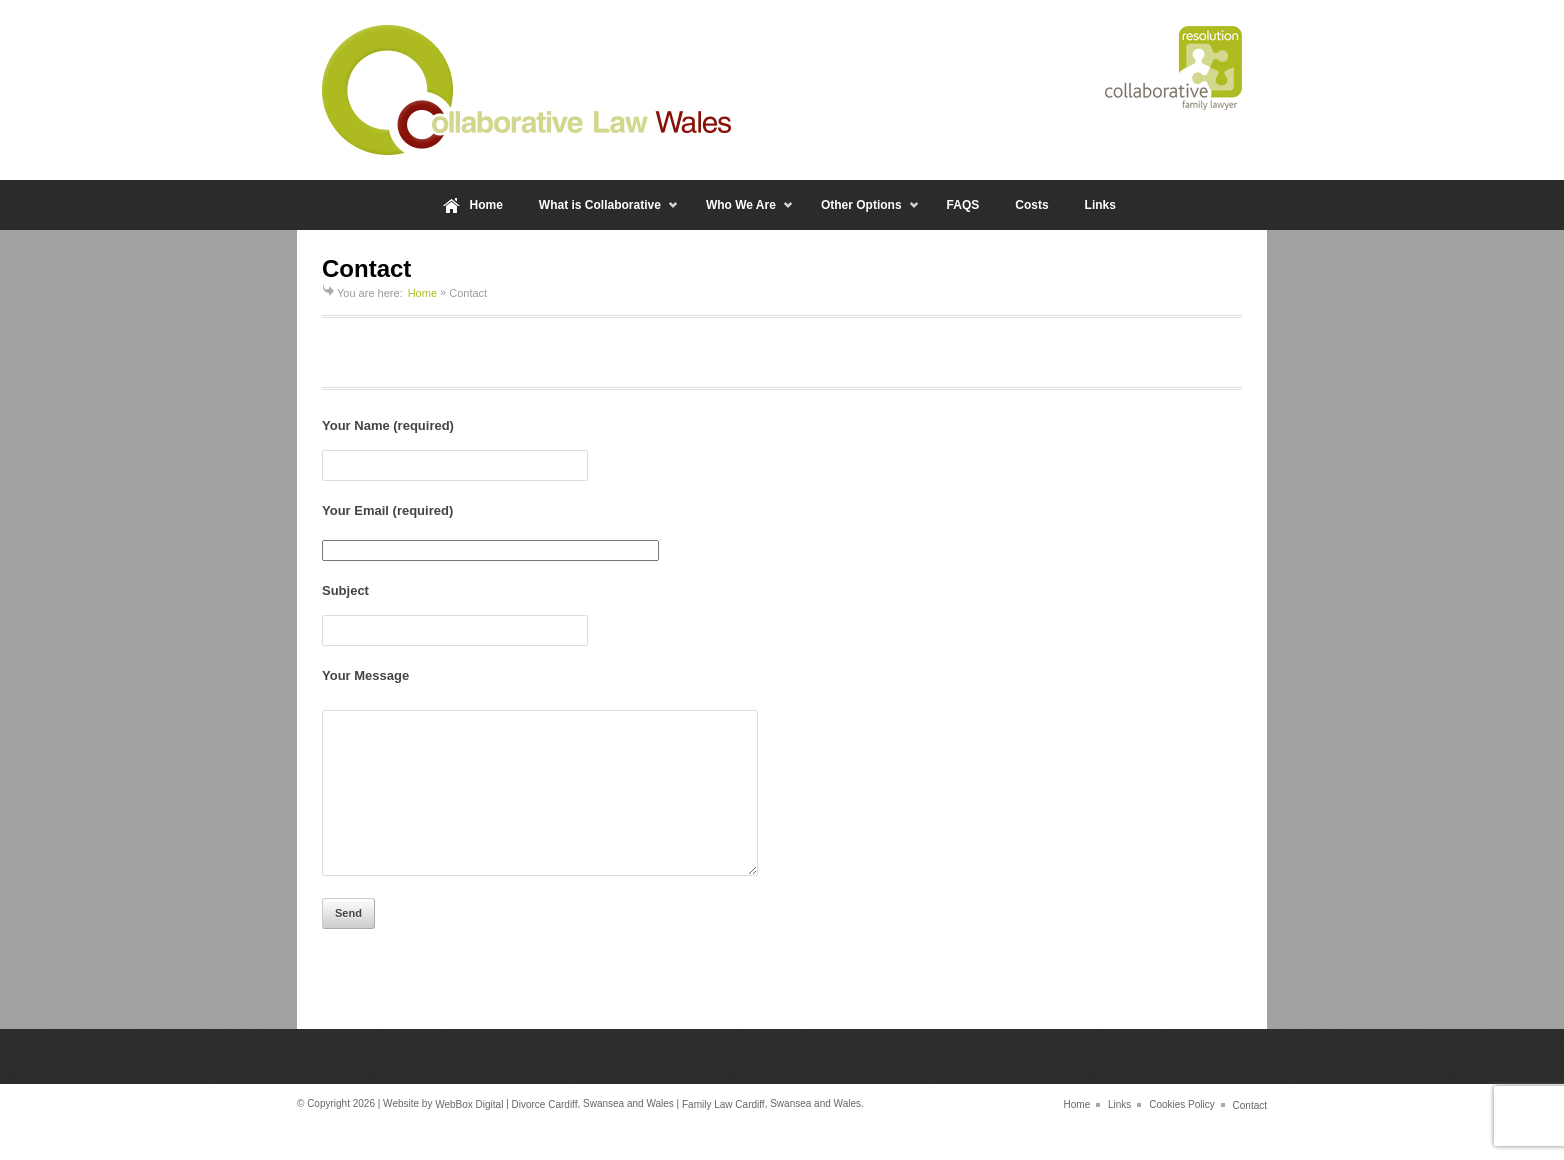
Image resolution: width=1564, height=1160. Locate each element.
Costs (1031, 205)
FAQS (963, 205)
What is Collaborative (600, 214)
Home (486, 205)
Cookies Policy (1182, 1134)
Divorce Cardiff (545, 1134)
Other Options (861, 214)
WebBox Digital (469, 1134)
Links (1100, 205)
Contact (1250, 1134)
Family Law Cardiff (723, 1134)
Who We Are (741, 214)
